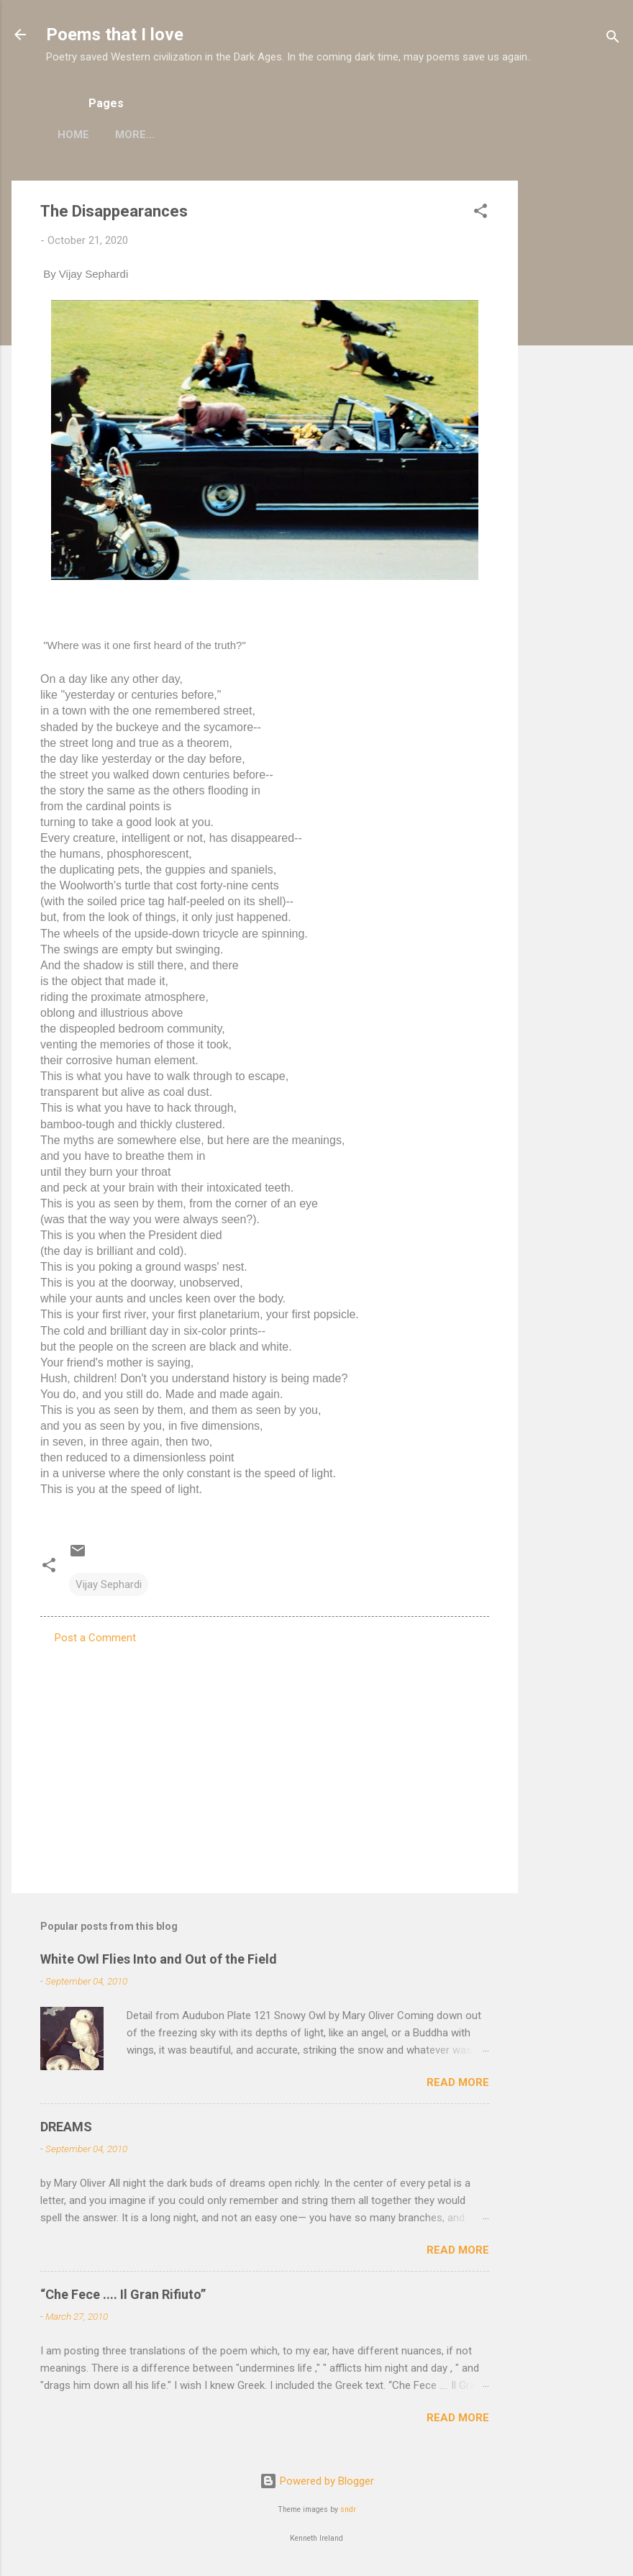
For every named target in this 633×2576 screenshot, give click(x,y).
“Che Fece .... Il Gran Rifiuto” (123, 2294)
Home (73, 134)
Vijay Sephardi (109, 1584)
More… (218, 134)
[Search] (612, 39)
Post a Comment (95, 1637)
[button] (480, 213)
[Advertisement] (575, 396)
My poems (144, 134)
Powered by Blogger (317, 2481)
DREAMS (66, 2126)
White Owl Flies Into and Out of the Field (158, 1959)
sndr (348, 2509)
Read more (458, 2082)
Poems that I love (114, 34)
